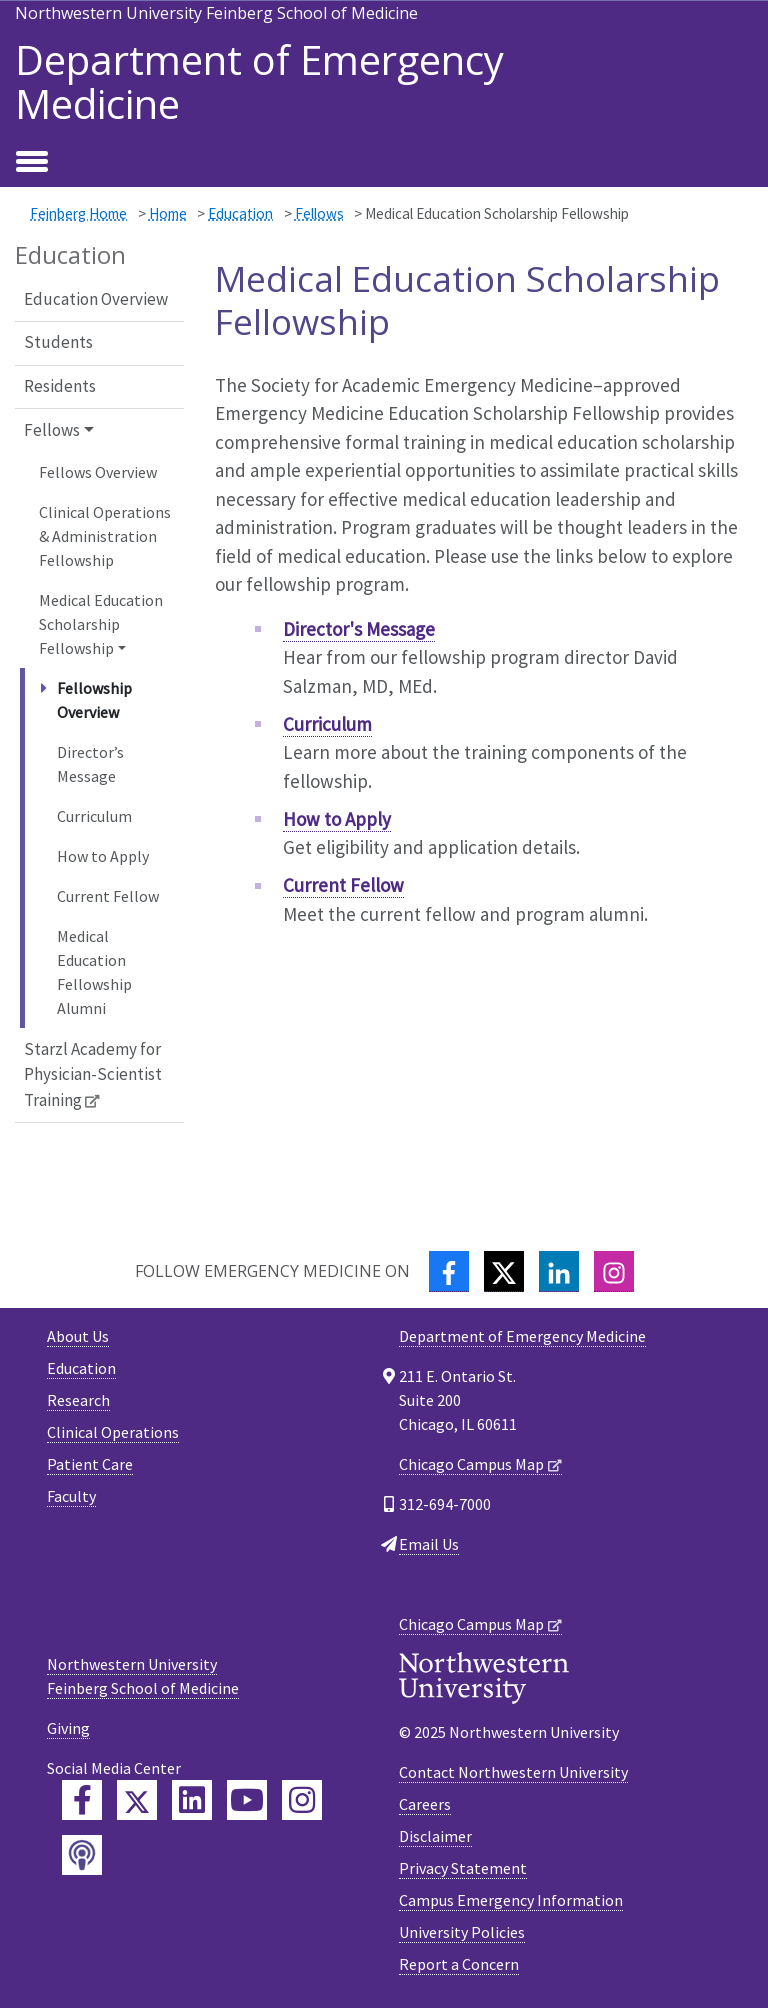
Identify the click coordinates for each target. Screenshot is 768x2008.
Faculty (71, 1496)
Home (168, 213)
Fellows (319, 213)
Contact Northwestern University (513, 1772)
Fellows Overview (98, 472)
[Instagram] (614, 1271)
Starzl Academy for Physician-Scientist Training (93, 1074)
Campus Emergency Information (511, 1900)
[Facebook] (449, 1271)
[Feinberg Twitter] (137, 1800)
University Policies (462, 1932)
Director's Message (359, 629)
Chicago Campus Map (471, 1464)
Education (240, 213)
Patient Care (90, 1464)
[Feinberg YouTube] (247, 1800)
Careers (425, 1804)
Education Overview (96, 299)
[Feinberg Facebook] (82, 1800)
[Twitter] (504, 1271)
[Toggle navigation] (32, 163)
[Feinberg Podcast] (82, 1855)
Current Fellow (108, 896)
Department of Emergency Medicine (259, 82)
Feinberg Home (78, 213)
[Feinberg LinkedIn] (192, 1800)
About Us (78, 1336)
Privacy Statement (463, 1868)
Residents (60, 386)
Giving (68, 1728)
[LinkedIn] (559, 1271)
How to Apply (103, 856)
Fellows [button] (52, 430)
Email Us (429, 1544)
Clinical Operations (113, 1432)
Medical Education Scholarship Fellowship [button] (101, 624)
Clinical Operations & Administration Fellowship (105, 536)
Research (78, 1400)
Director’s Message (90, 764)
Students (58, 342)
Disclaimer (435, 1836)
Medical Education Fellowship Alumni (94, 972)
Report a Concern (459, 1964)
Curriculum (94, 816)
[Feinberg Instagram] (302, 1800)
